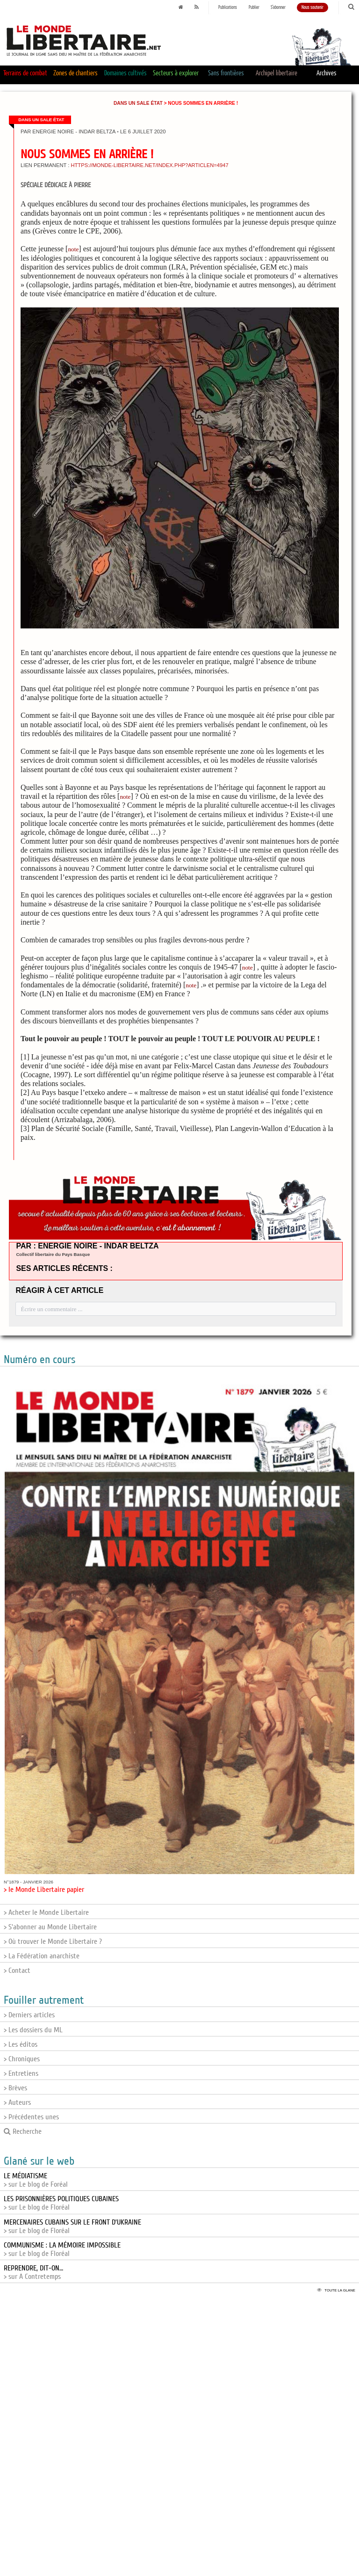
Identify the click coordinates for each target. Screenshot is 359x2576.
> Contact (17, 1970)
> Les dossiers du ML (33, 2030)
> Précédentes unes (31, 2117)
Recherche (23, 2131)
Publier (254, 7)
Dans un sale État (138, 103)
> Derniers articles (29, 2015)
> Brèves (15, 2088)
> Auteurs (17, 2102)
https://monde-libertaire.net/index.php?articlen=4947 (149, 165)
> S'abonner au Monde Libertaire (50, 1927)
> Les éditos (20, 2044)
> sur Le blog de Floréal (61, 2203)
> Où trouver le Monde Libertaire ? (53, 1941)
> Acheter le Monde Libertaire (46, 1912)
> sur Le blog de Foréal (36, 2180)
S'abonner (278, 7)
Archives (326, 73)
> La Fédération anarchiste (41, 1956)
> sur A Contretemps (33, 2272)
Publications (227, 7)
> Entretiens (21, 2073)
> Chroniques (22, 2059)
